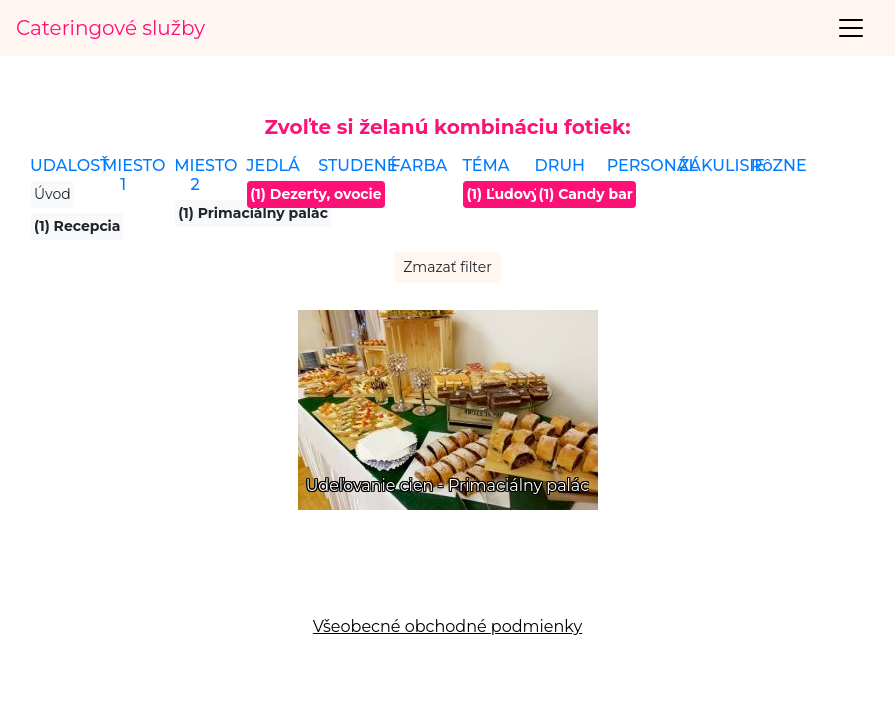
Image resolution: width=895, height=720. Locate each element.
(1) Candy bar (586, 194)
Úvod (52, 194)
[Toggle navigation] (851, 28)
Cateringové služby (110, 28)
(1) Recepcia (77, 226)
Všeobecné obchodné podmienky (447, 626)
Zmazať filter (447, 267)
